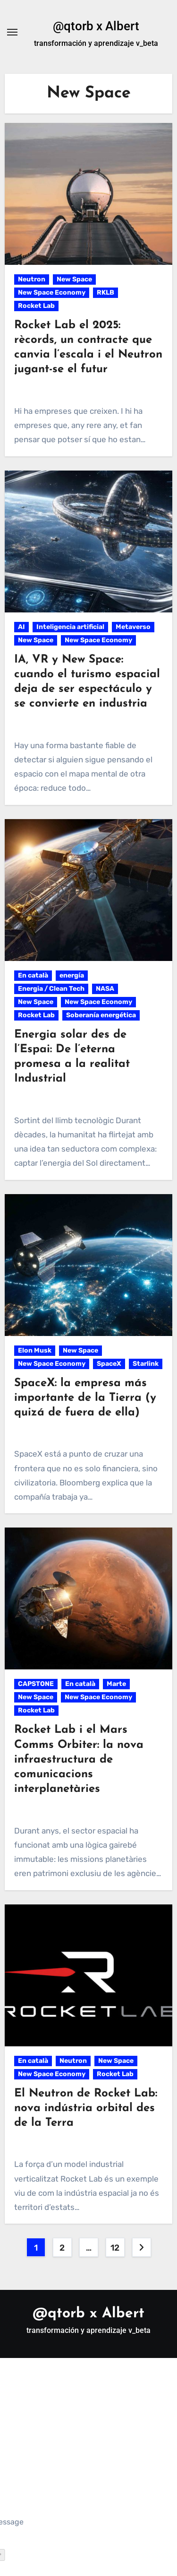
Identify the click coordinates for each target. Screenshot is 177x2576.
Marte (116, 1684)
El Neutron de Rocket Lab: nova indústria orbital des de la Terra (85, 2108)
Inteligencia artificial (70, 627)
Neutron (31, 279)
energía (71, 975)
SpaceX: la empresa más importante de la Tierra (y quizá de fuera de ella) (85, 1398)
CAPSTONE (36, 1684)
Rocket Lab (36, 306)
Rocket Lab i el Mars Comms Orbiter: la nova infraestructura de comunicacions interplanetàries (78, 1759)
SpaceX (109, 1364)
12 (114, 2248)
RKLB (105, 292)
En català (33, 975)
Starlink (146, 1364)
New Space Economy (51, 292)
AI (21, 627)
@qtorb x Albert (96, 26)
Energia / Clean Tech (51, 989)
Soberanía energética (101, 1015)
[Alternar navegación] (12, 32)
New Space (74, 279)
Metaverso (133, 627)
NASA (105, 989)
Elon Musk (34, 1350)
